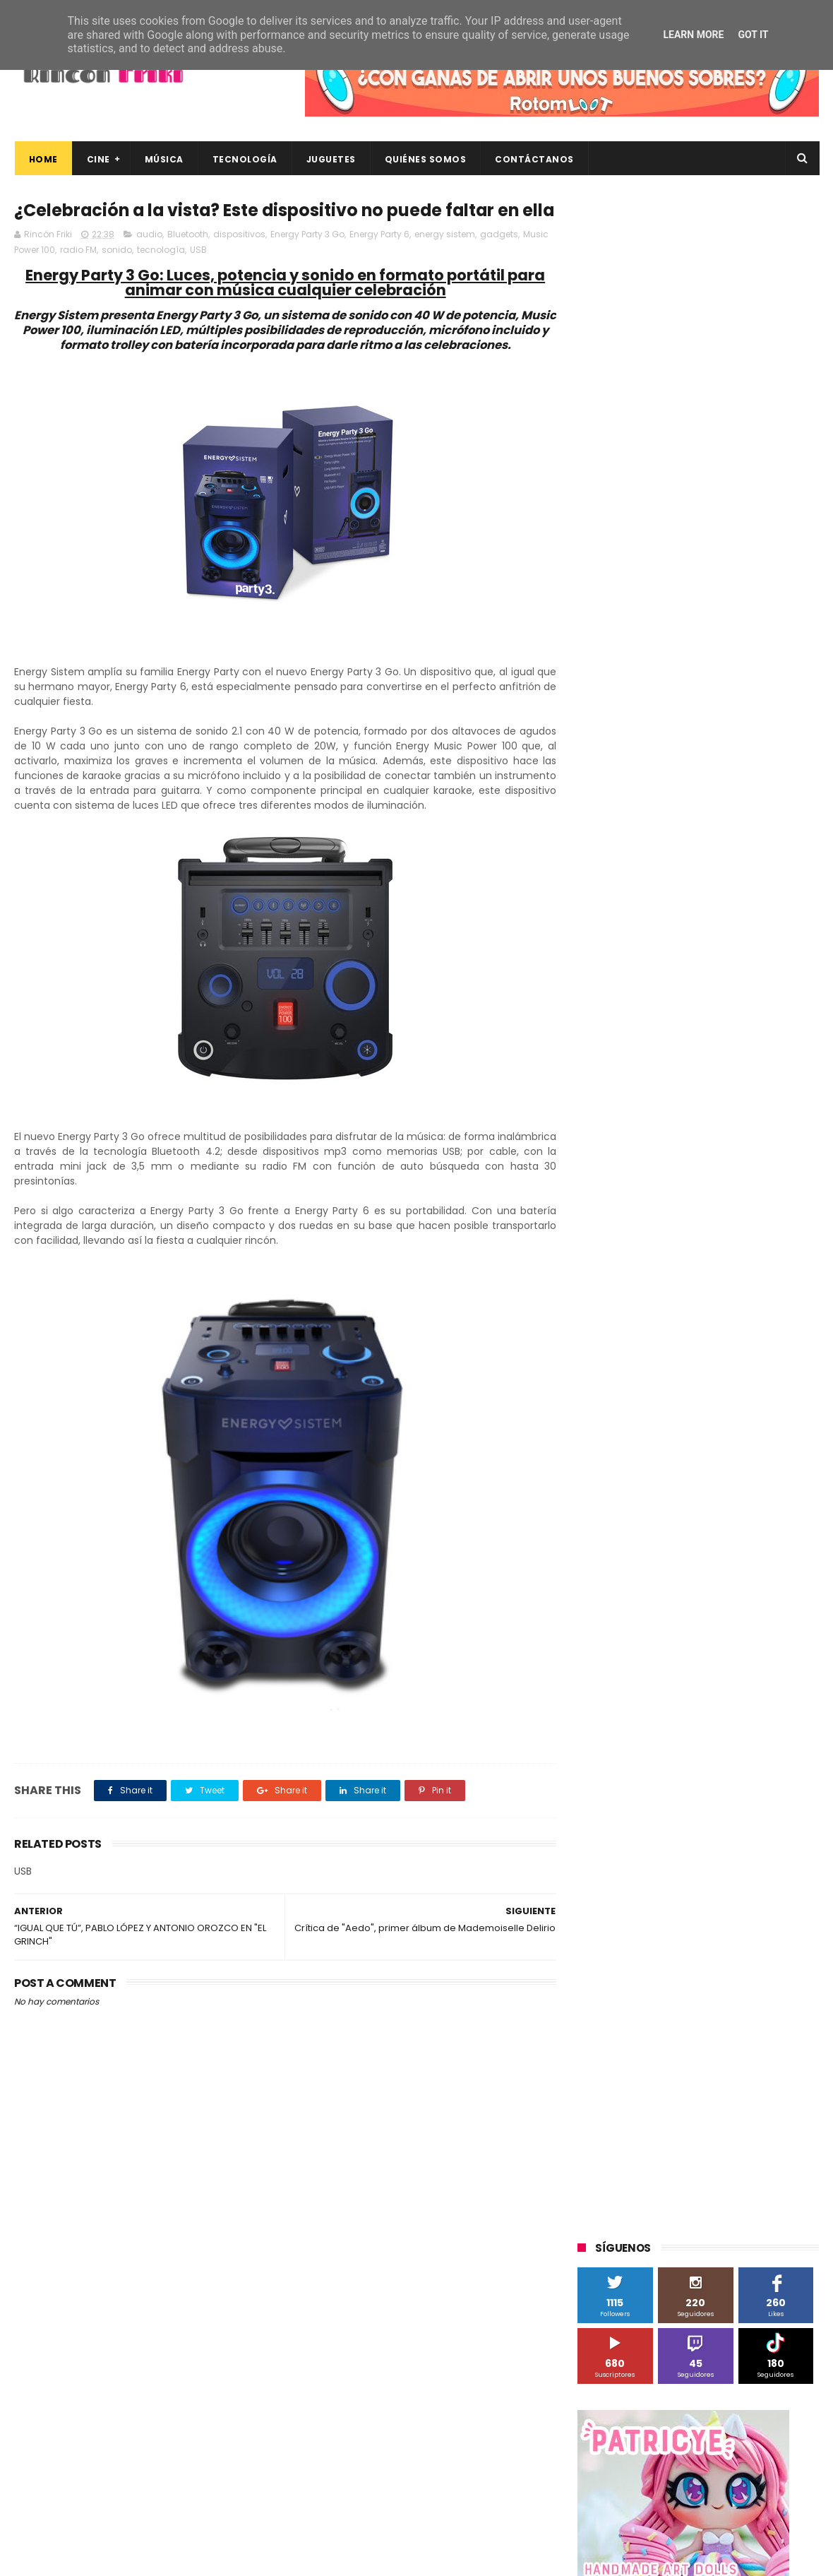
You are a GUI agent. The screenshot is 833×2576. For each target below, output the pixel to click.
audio (149, 260)
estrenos (687, 1405)
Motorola (758, 1118)
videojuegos (716, 1458)
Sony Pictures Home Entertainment (662, 1196)
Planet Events (771, 1144)
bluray (698, 1327)
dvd (764, 1379)
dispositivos (239, 260)
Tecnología (244, 159)
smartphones (696, 1431)
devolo (722, 1379)
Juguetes (330, 159)
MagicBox (744, 1092)
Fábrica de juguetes (628, 1066)
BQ (643, 1013)
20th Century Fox (622, 935)
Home (42, 159)
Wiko (770, 1301)
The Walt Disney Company (643, 1222)
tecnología (161, 275)
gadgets (499, 260)
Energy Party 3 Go (307, 260)
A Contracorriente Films (636, 987)
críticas (601, 1379)
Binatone (689, 1013)
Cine (97, 159)
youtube (780, 1458)
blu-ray (650, 1327)
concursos (747, 1353)
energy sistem (444, 260)
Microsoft (699, 1118)
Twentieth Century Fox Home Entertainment (683, 1275)
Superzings (782, 1196)
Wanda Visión (711, 1301)
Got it (753, 34)
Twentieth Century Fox (635, 1248)
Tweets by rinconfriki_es (637, 610)
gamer (740, 1405)
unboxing (650, 1458)
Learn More (693, 34)
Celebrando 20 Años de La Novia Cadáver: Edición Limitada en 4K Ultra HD (719, 2492)
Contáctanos (534, 159)
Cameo (788, 1013)
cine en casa (612, 1353)
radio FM (78, 275)
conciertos (682, 1353)
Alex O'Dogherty (742, 987)
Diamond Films (657, 1039)
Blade (741, 1013)
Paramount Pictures (678, 1144)
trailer (598, 1458)
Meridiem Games (622, 1118)
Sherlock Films (651, 1170)
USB (198, 275)
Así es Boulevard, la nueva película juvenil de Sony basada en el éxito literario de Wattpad (726, 2363)
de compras (662, 1379)
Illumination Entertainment (645, 1092)
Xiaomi (600, 1327)
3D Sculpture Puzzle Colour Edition (659, 961)
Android (601, 1013)
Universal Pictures (623, 1301)
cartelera (751, 1327)
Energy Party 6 (379, 260)
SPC (593, 1170)
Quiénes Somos (425, 159)
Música (163, 159)
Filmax (722, 1039)
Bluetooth (187, 260)
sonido (117, 275)
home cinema (616, 1431)
